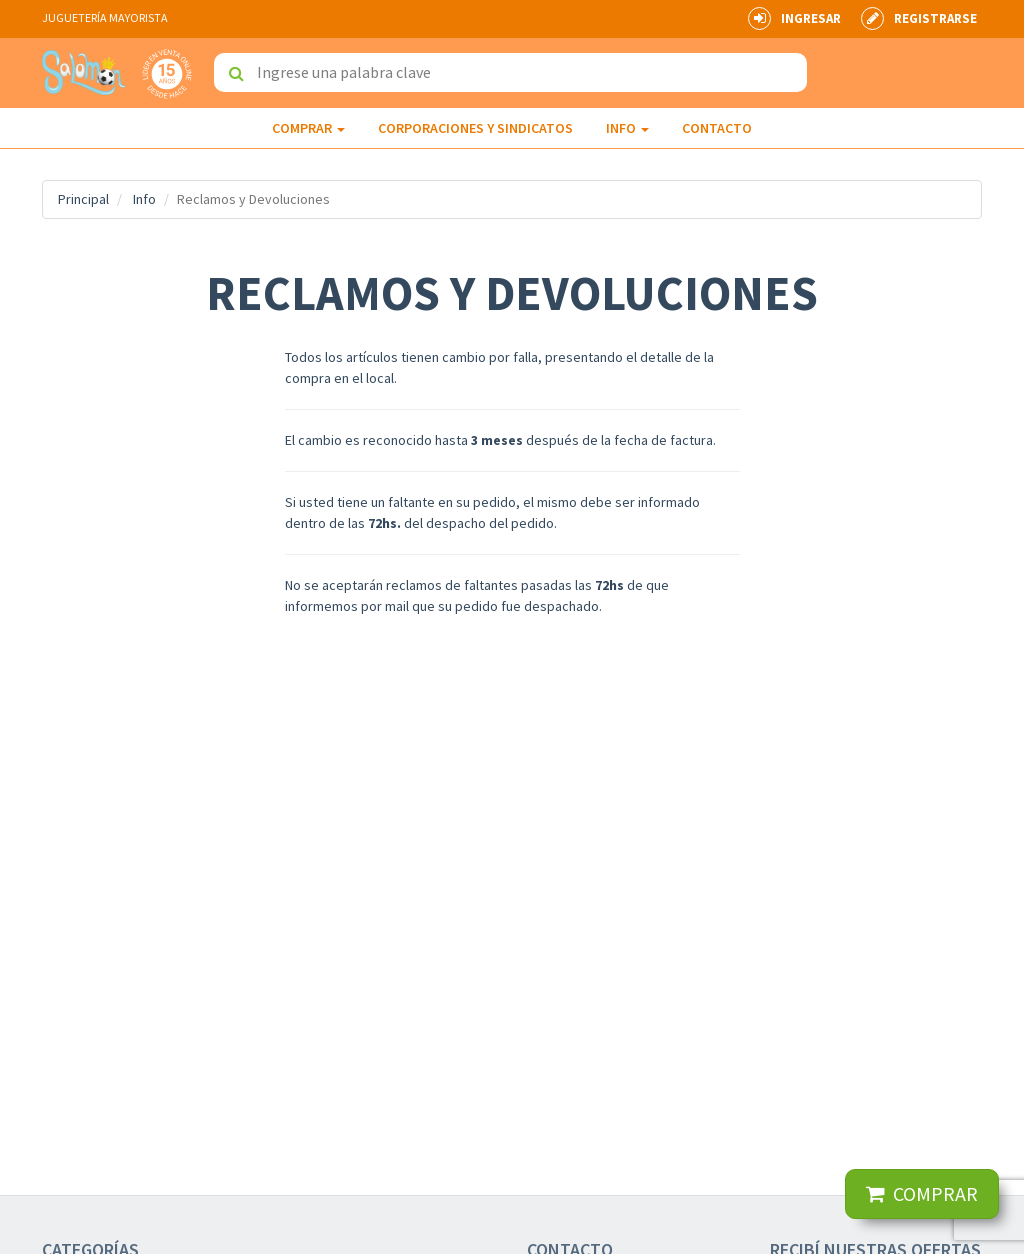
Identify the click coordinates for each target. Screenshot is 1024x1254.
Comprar (308, 128)
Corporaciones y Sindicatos (475, 128)
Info (144, 199)
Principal (83, 199)
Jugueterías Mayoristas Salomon (84, 72)
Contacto (717, 128)
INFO (627, 128)
